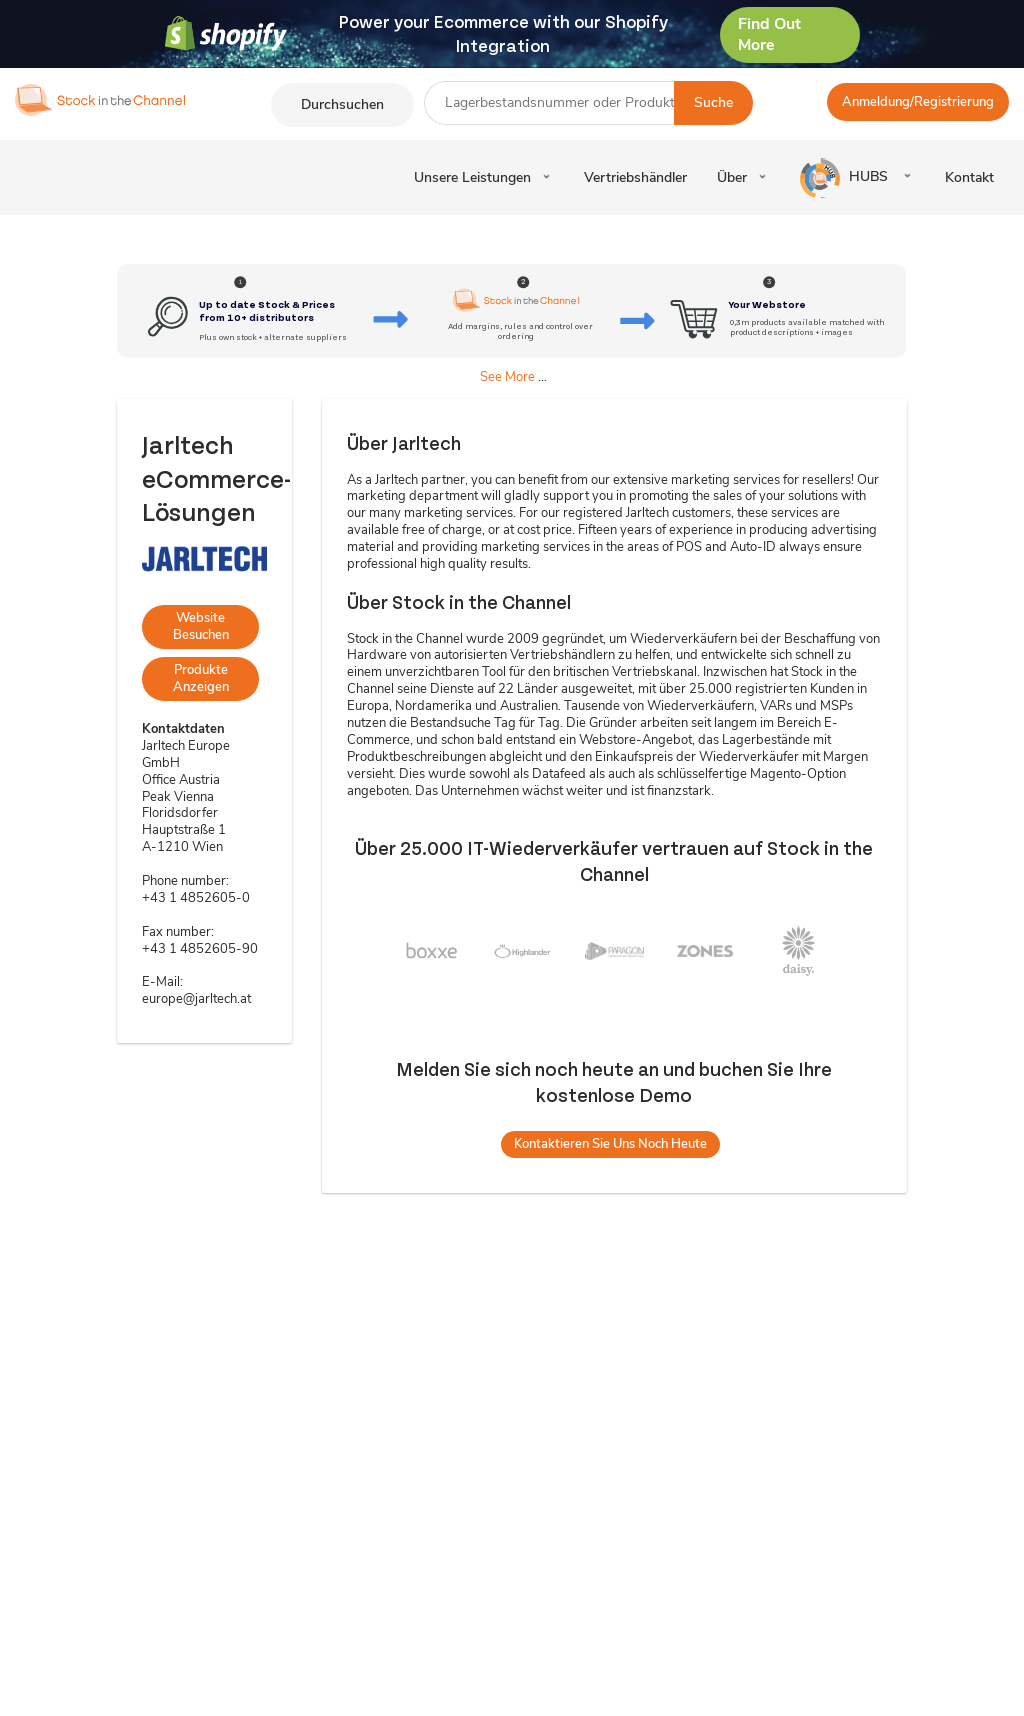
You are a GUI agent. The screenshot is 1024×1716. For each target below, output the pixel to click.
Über (732, 177)
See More (507, 377)
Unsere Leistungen (472, 177)
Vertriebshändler (635, 177)
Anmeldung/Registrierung (918, 102)
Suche (713, 102)
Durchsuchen (342, 104)
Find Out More (769, 34)
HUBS (846, 178)
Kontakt (969, 177)
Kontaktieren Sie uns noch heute (610, 1144)
